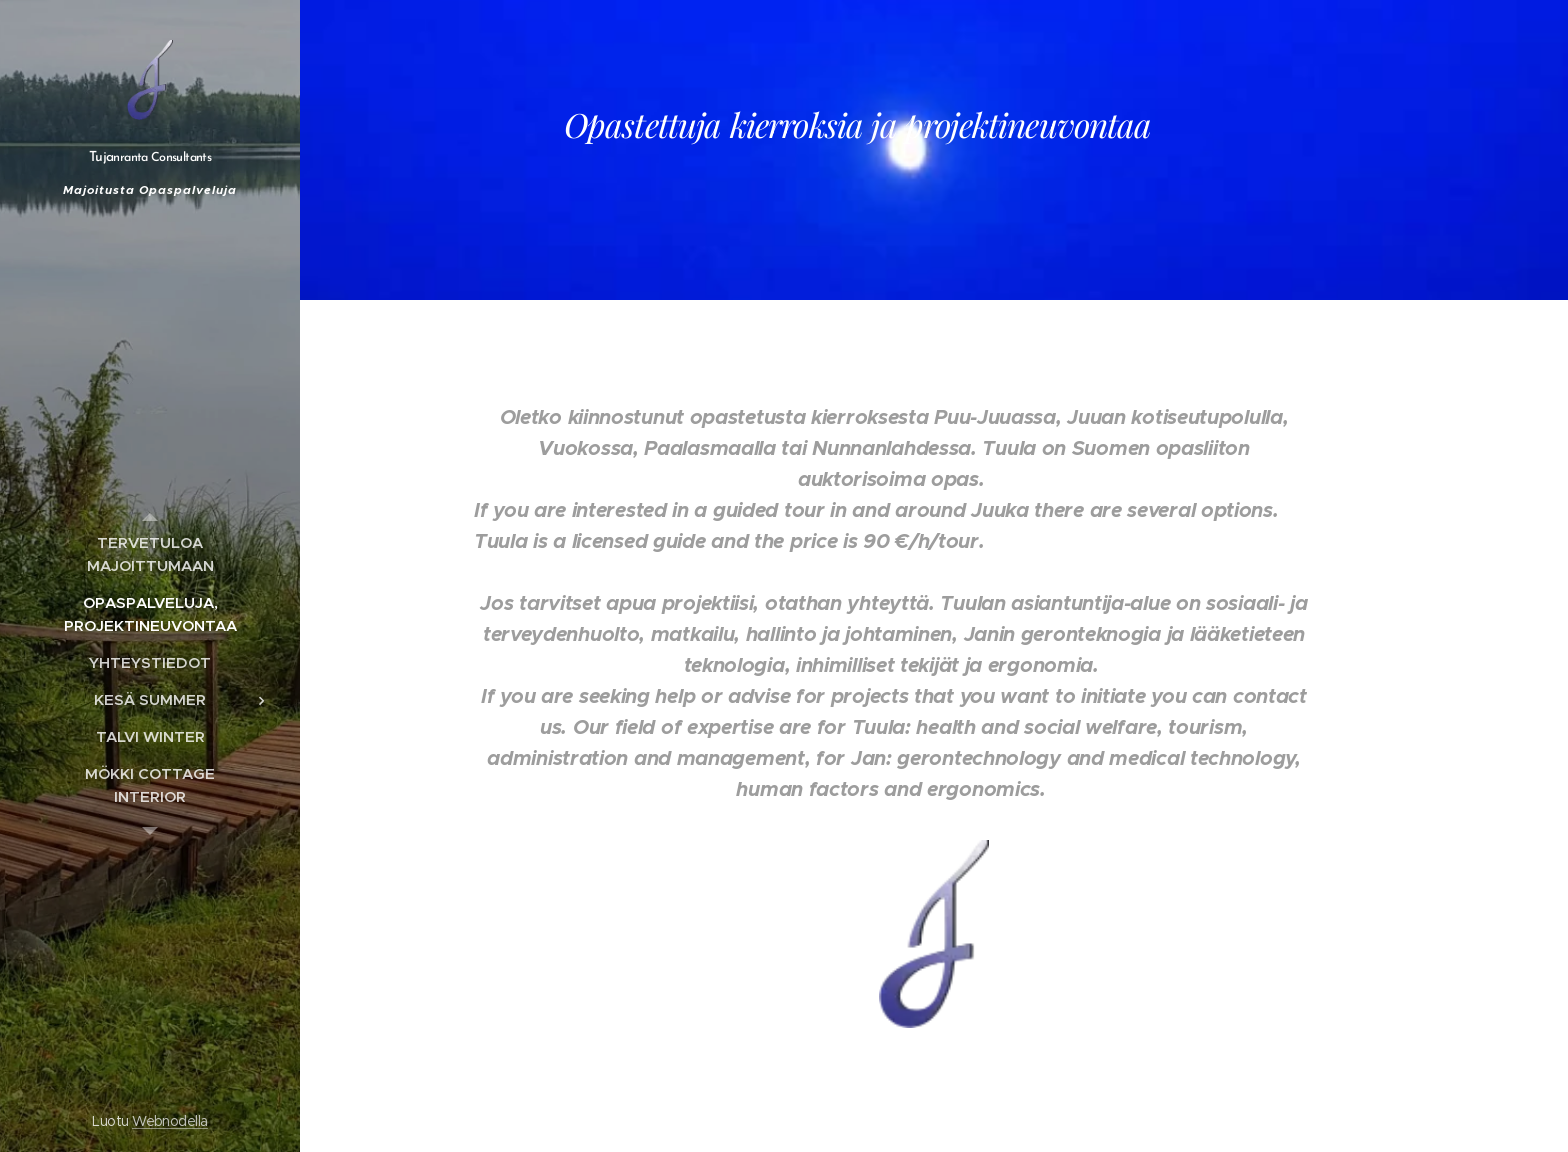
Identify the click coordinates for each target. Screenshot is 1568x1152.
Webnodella (170, 1121)
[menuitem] (150, 554)
